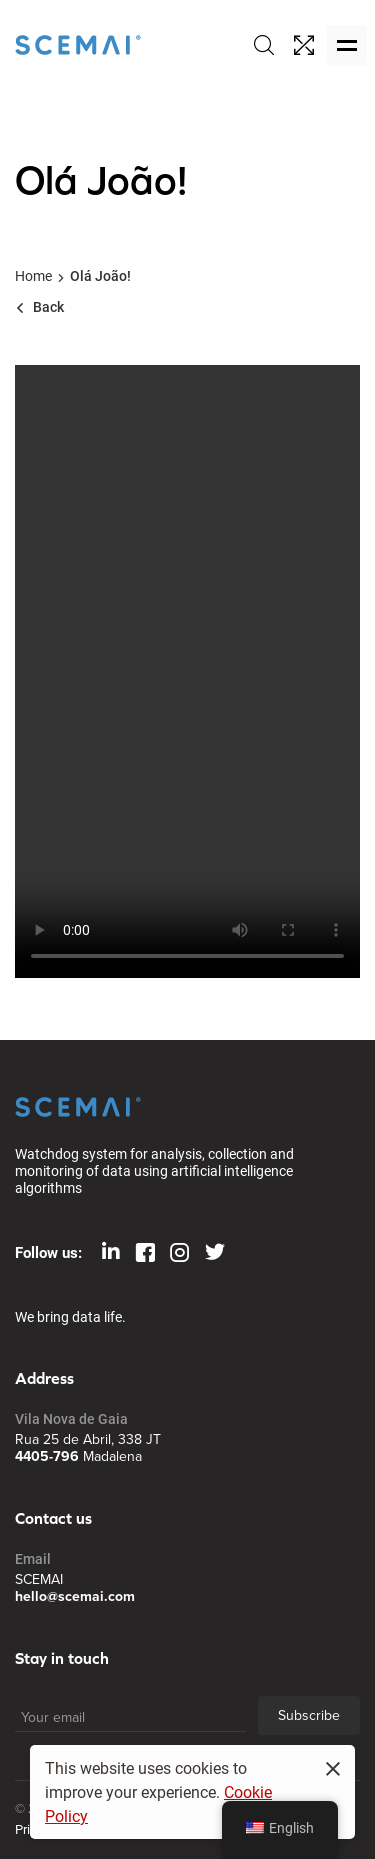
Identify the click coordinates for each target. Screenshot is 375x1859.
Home (33, 275)
